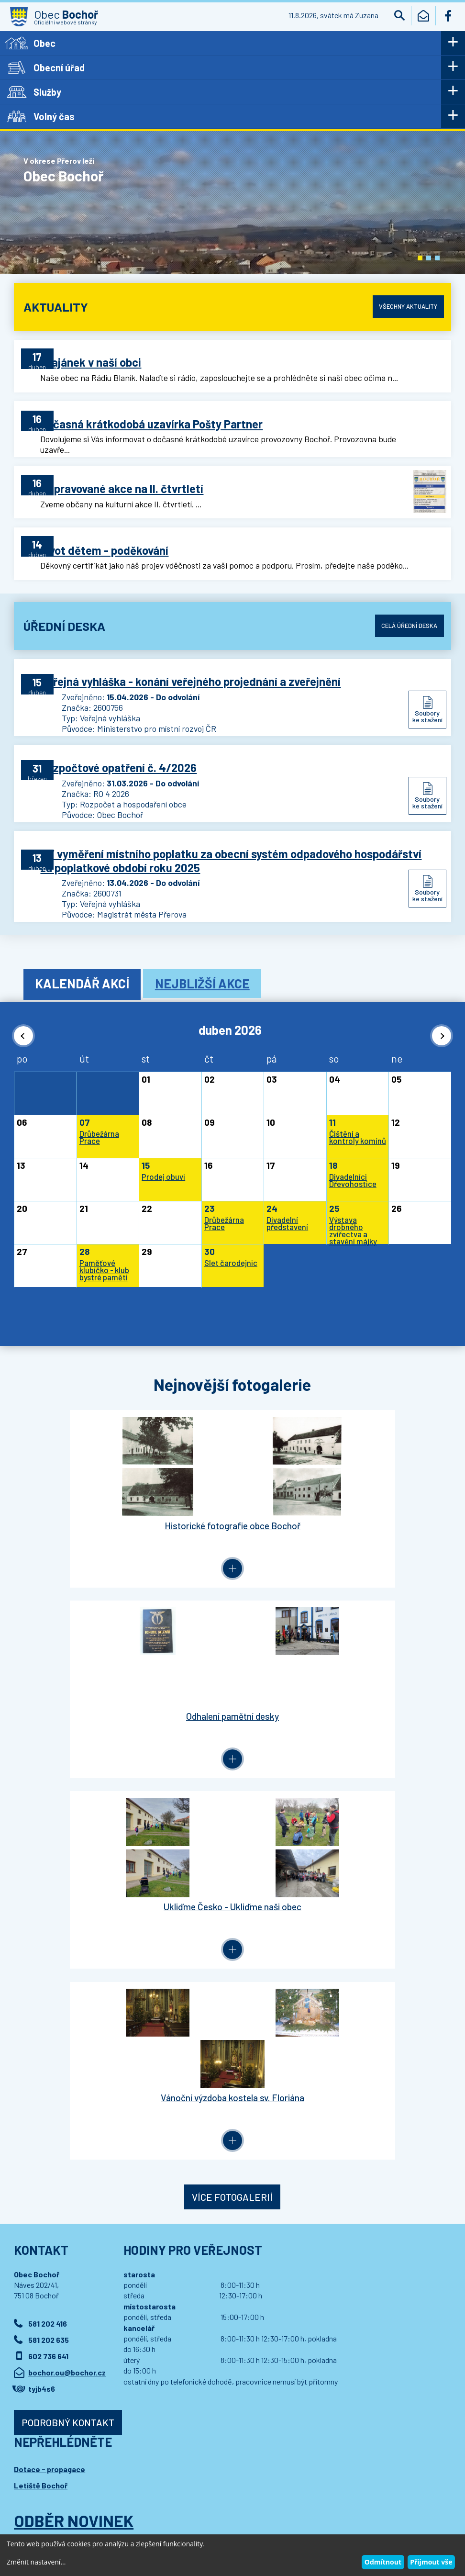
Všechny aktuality (405, 306)
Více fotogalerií (232, 1775)
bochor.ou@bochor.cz (67, 1950)
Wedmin (204, 2509)
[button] (420, 258)
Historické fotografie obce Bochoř (123, 1503)
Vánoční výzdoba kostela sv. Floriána (341, 1685)
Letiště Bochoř (40, 2063)
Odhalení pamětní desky (341, 1503)
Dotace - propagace (49, 2047)
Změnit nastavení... (36, 2561)
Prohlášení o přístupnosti (202, 2499)
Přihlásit (45, 2162)
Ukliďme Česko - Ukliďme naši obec (123, 1685)
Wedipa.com (41, 2509)
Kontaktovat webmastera (124, 2499)
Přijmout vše (431, 2561)
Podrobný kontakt (68, 2000)
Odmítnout (383, 2561)
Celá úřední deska (406, 622)
